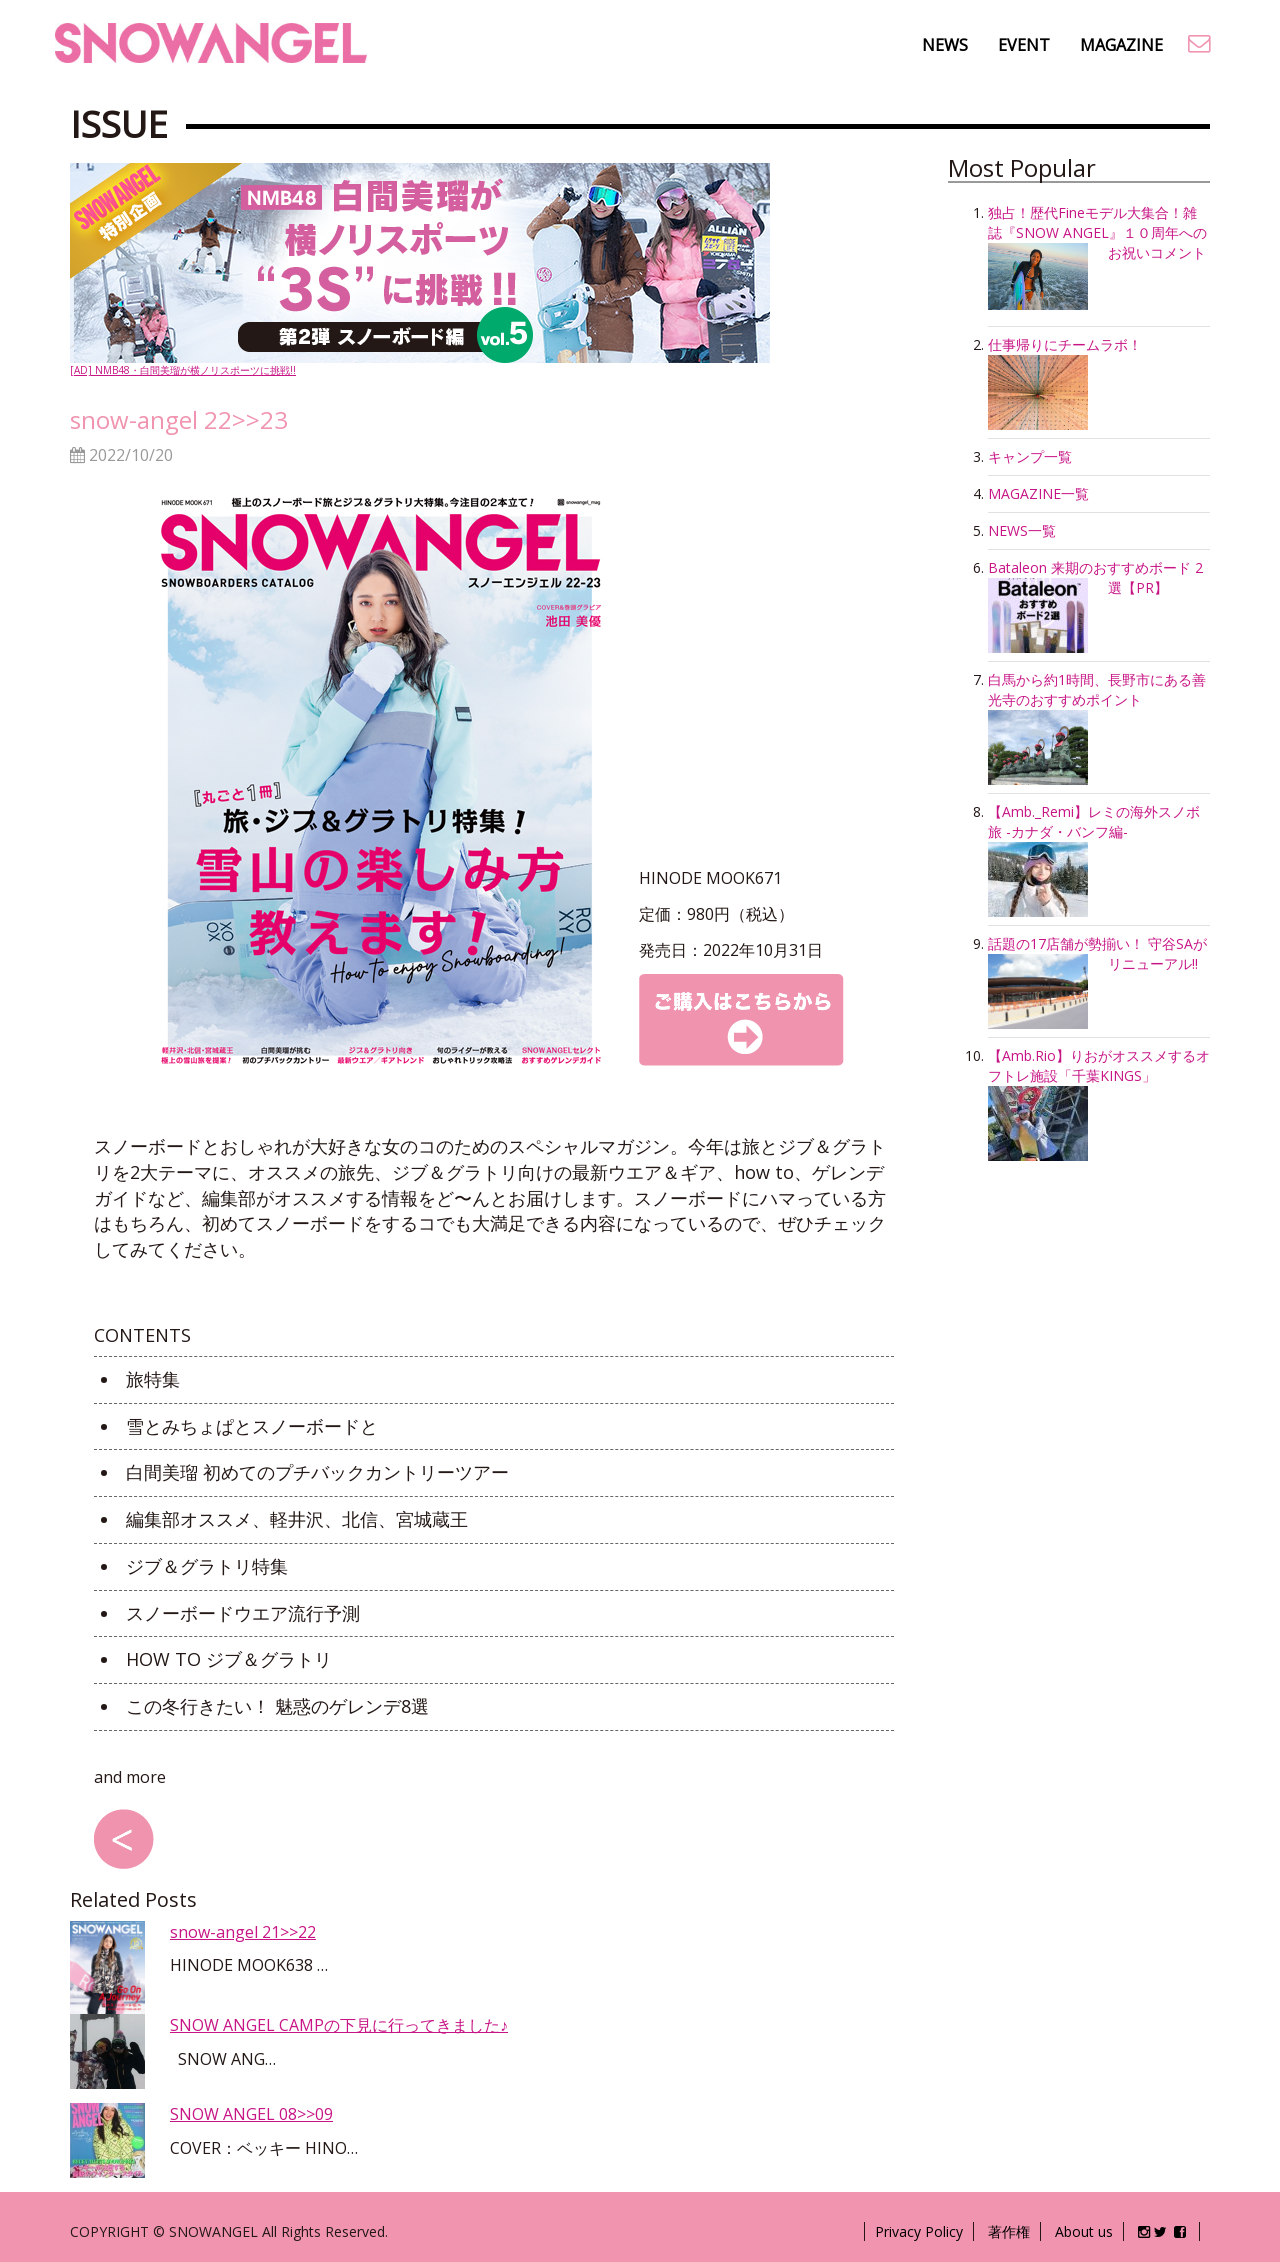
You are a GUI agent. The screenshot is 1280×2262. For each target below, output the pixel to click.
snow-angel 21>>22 (243, 1932)
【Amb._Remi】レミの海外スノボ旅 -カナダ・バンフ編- (1094, 821)
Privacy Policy (919, 2231)
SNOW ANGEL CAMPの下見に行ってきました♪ (339, 2025)
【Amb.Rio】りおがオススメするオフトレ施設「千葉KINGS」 (1099, 1065)
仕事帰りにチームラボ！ (1065, 344)
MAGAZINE (1121, 45)
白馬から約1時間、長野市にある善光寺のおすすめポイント (1097, 689)
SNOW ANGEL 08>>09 (251, 2114)
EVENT (1024, 45)
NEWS (945, 45)
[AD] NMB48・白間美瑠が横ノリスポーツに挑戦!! (420, 270)
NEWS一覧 (1022, 530)
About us (1084, 2231)
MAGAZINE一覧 (1038, 493)
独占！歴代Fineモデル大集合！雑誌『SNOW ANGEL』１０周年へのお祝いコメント (1097, 232)
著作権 (1009, 2231)
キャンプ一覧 (1030, 456)
